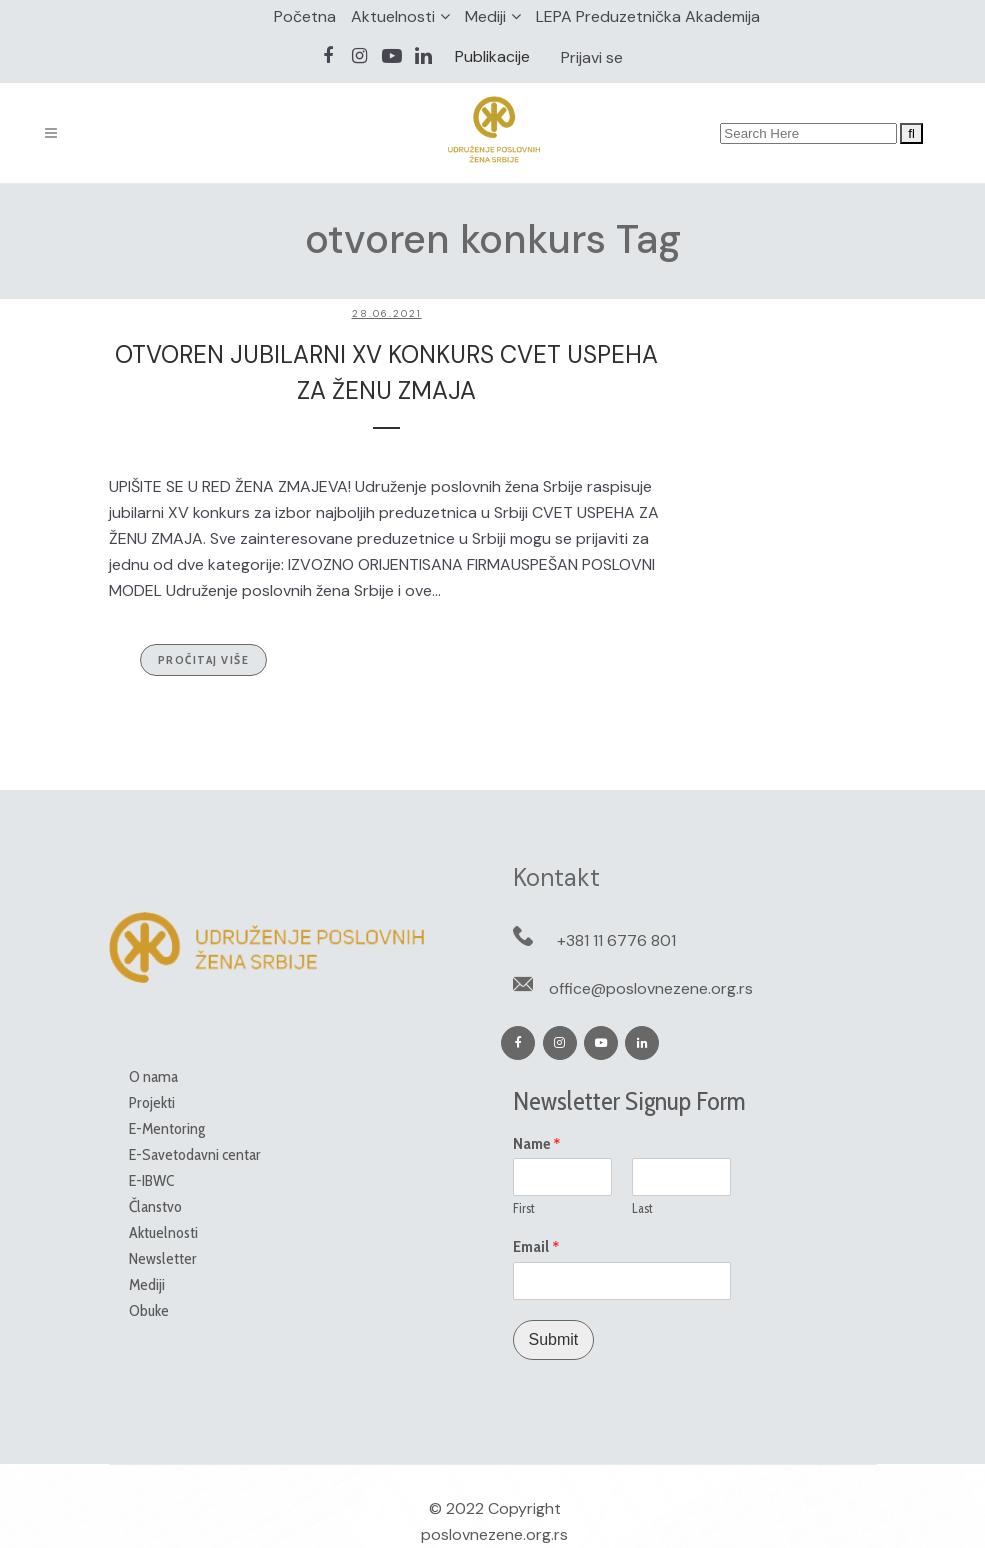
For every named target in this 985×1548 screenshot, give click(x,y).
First (524, 1208)
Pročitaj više (204, 659)
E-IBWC (151, 1180)
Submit (554, 1339)
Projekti (152, 1102)
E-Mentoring (167, 1128)
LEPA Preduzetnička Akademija (648, 16)
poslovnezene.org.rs (494, 1534)
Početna (305, 16)
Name (537, 1144)
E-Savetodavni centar (195, 1154)
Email (536, 1247)
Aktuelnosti (393, 16)
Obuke (149, 1310)
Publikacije (492, 56)
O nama (153, 1076)
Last (642, 1208)
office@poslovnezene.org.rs (651, 988)
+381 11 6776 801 (616, 940)
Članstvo (155, 1206)
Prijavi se (592, 57)
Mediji (485, 16)
